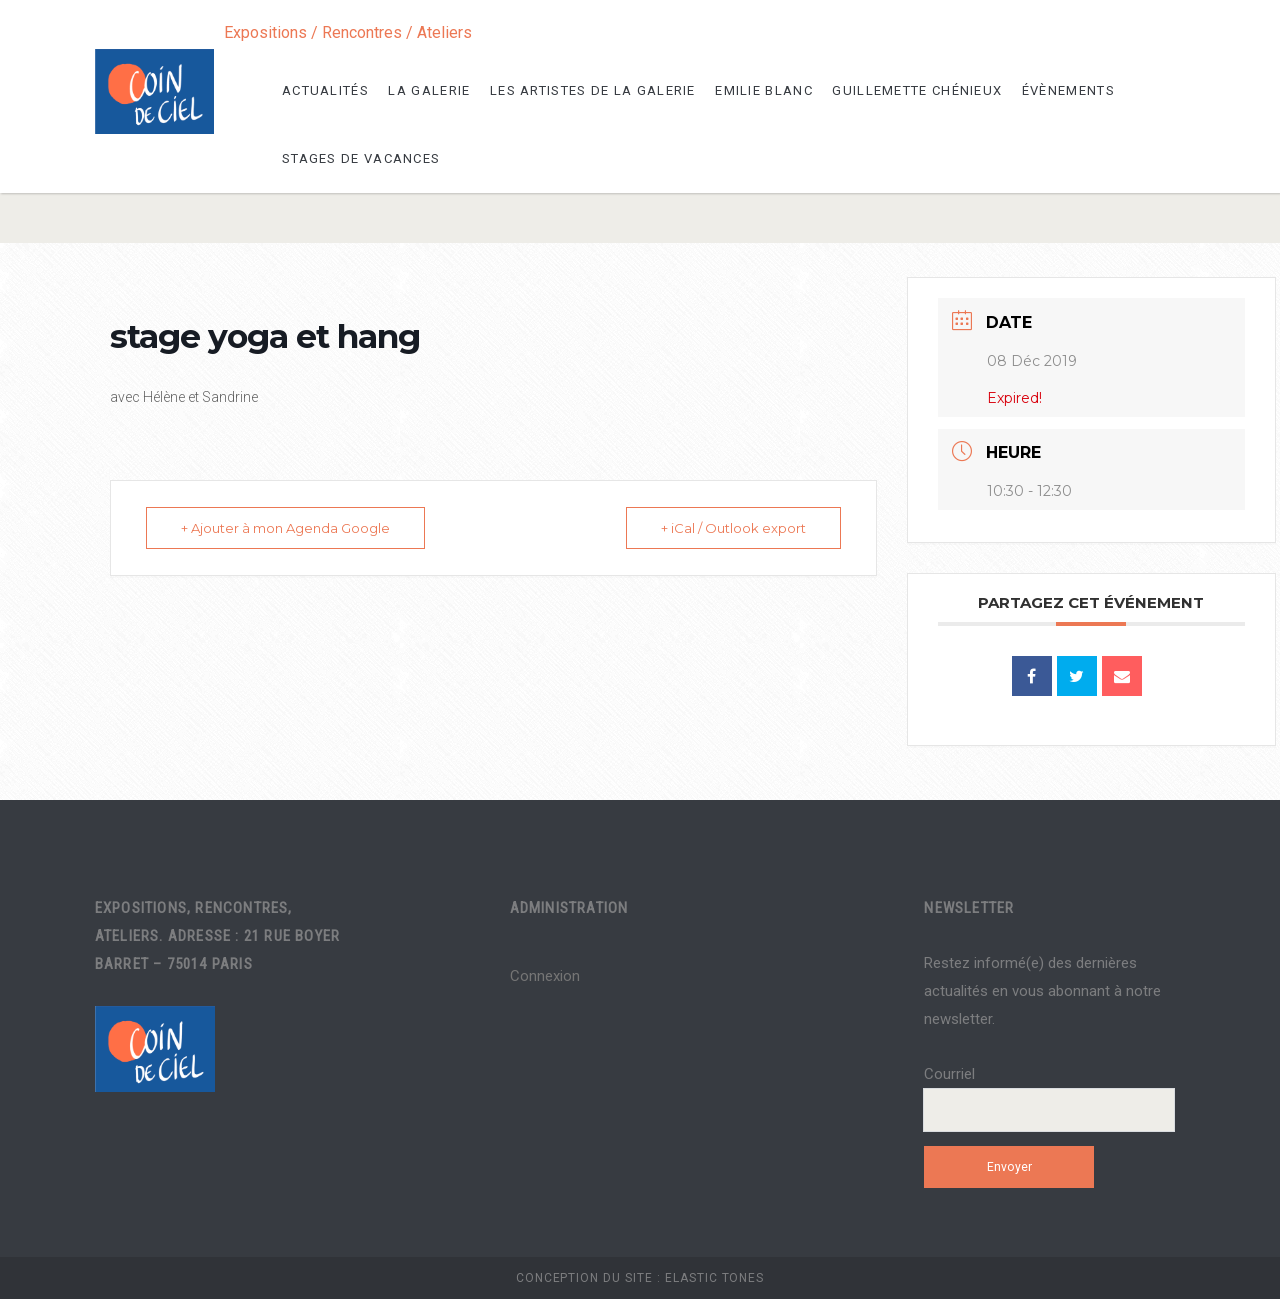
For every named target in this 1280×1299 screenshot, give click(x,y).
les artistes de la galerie (593, 90)
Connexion (545, 976)
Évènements (1068, 90)
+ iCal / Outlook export (733, 528)
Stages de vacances (361, 158)
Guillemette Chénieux (917, 90)
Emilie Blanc (764, 90)
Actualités (325, 90)
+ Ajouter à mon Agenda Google (285, 528)
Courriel (949, 1074)
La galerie (429, 90)
